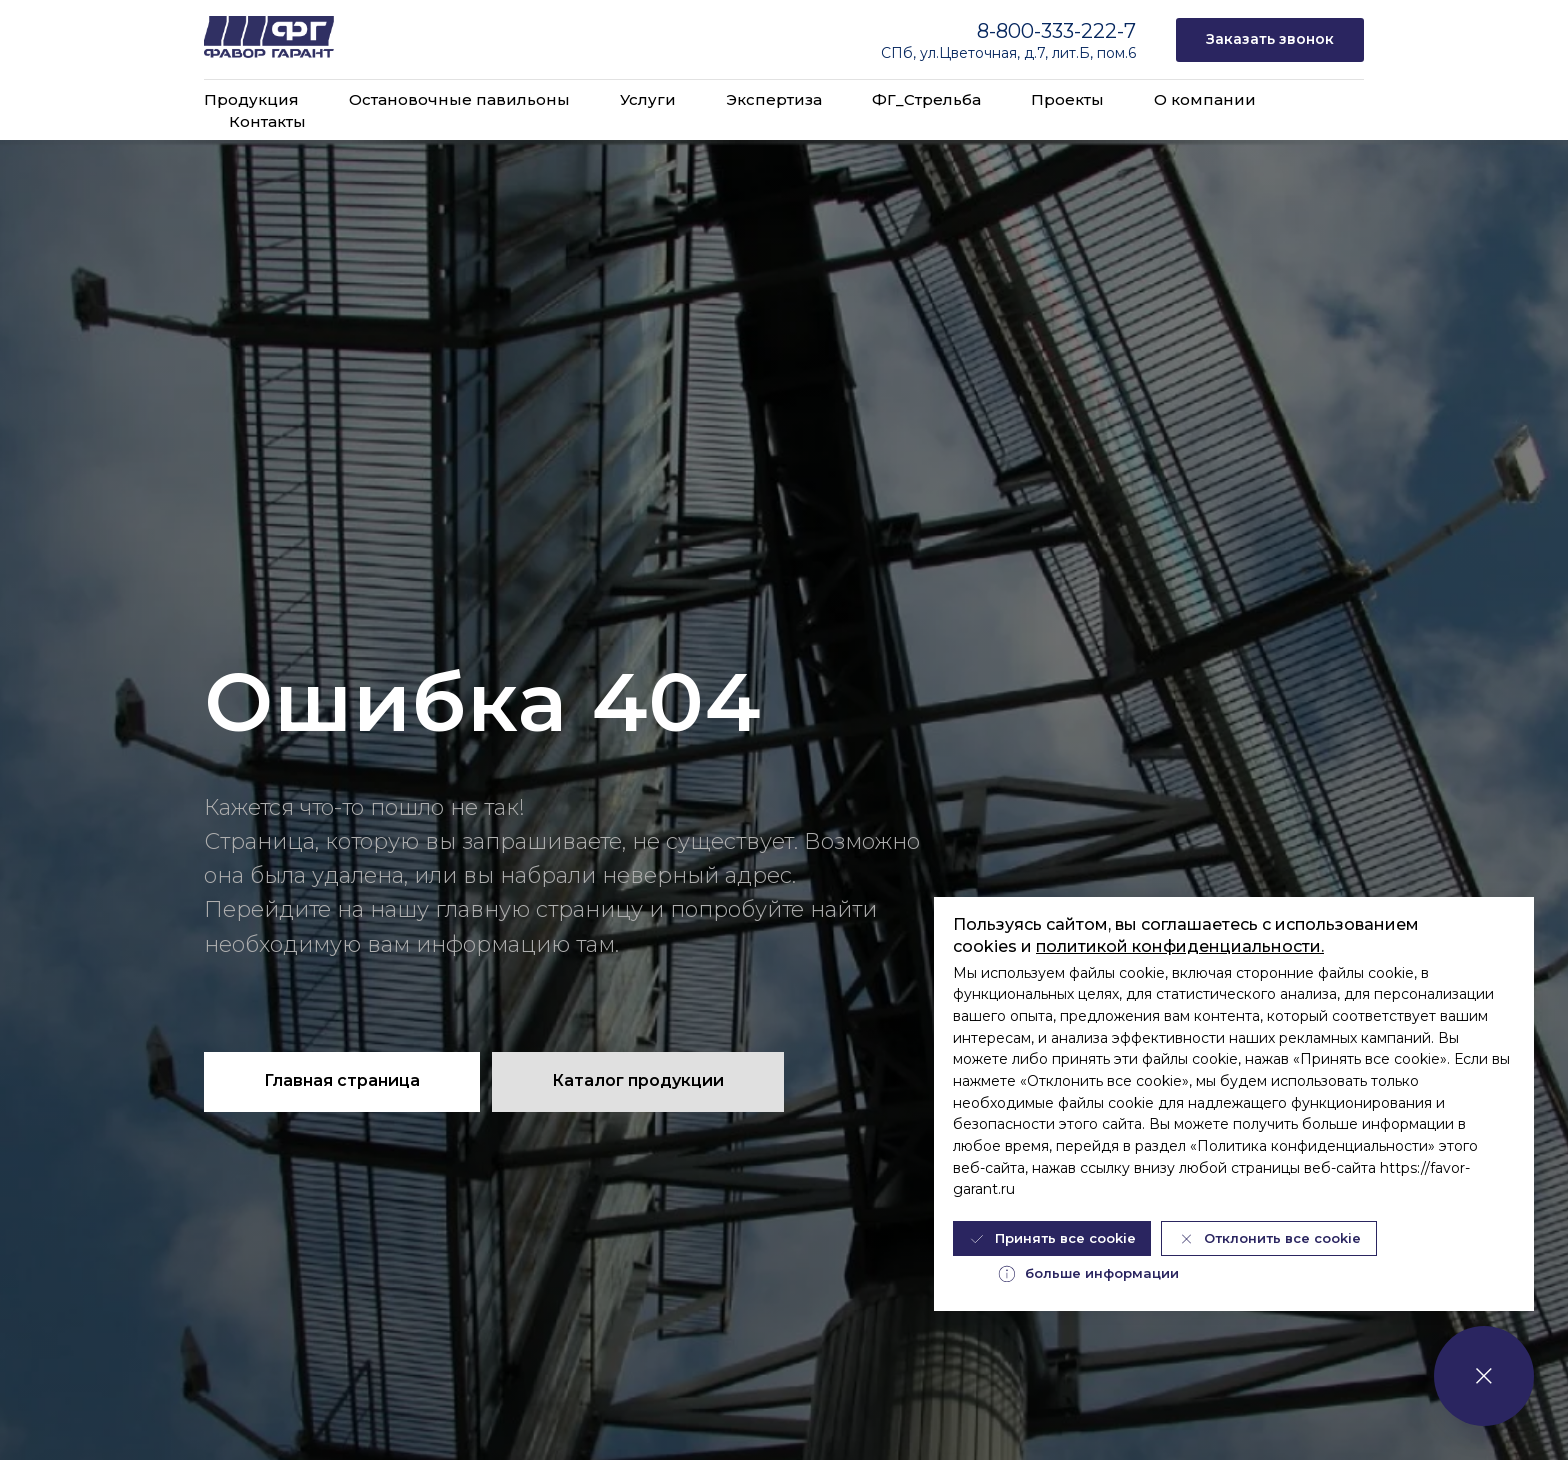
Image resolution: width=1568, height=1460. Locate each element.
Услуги (648, 99)
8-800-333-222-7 (1056, 31)
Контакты (267, 121)
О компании (1205, 99)
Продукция (251, 99)
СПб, (900, 53)
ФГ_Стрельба (926, 99)
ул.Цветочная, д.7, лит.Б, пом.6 (1028, 53)
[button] (1270, 40)
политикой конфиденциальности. (1180, 946)
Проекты (1067, 99)
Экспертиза (774, 99)
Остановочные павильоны (459, 99)
